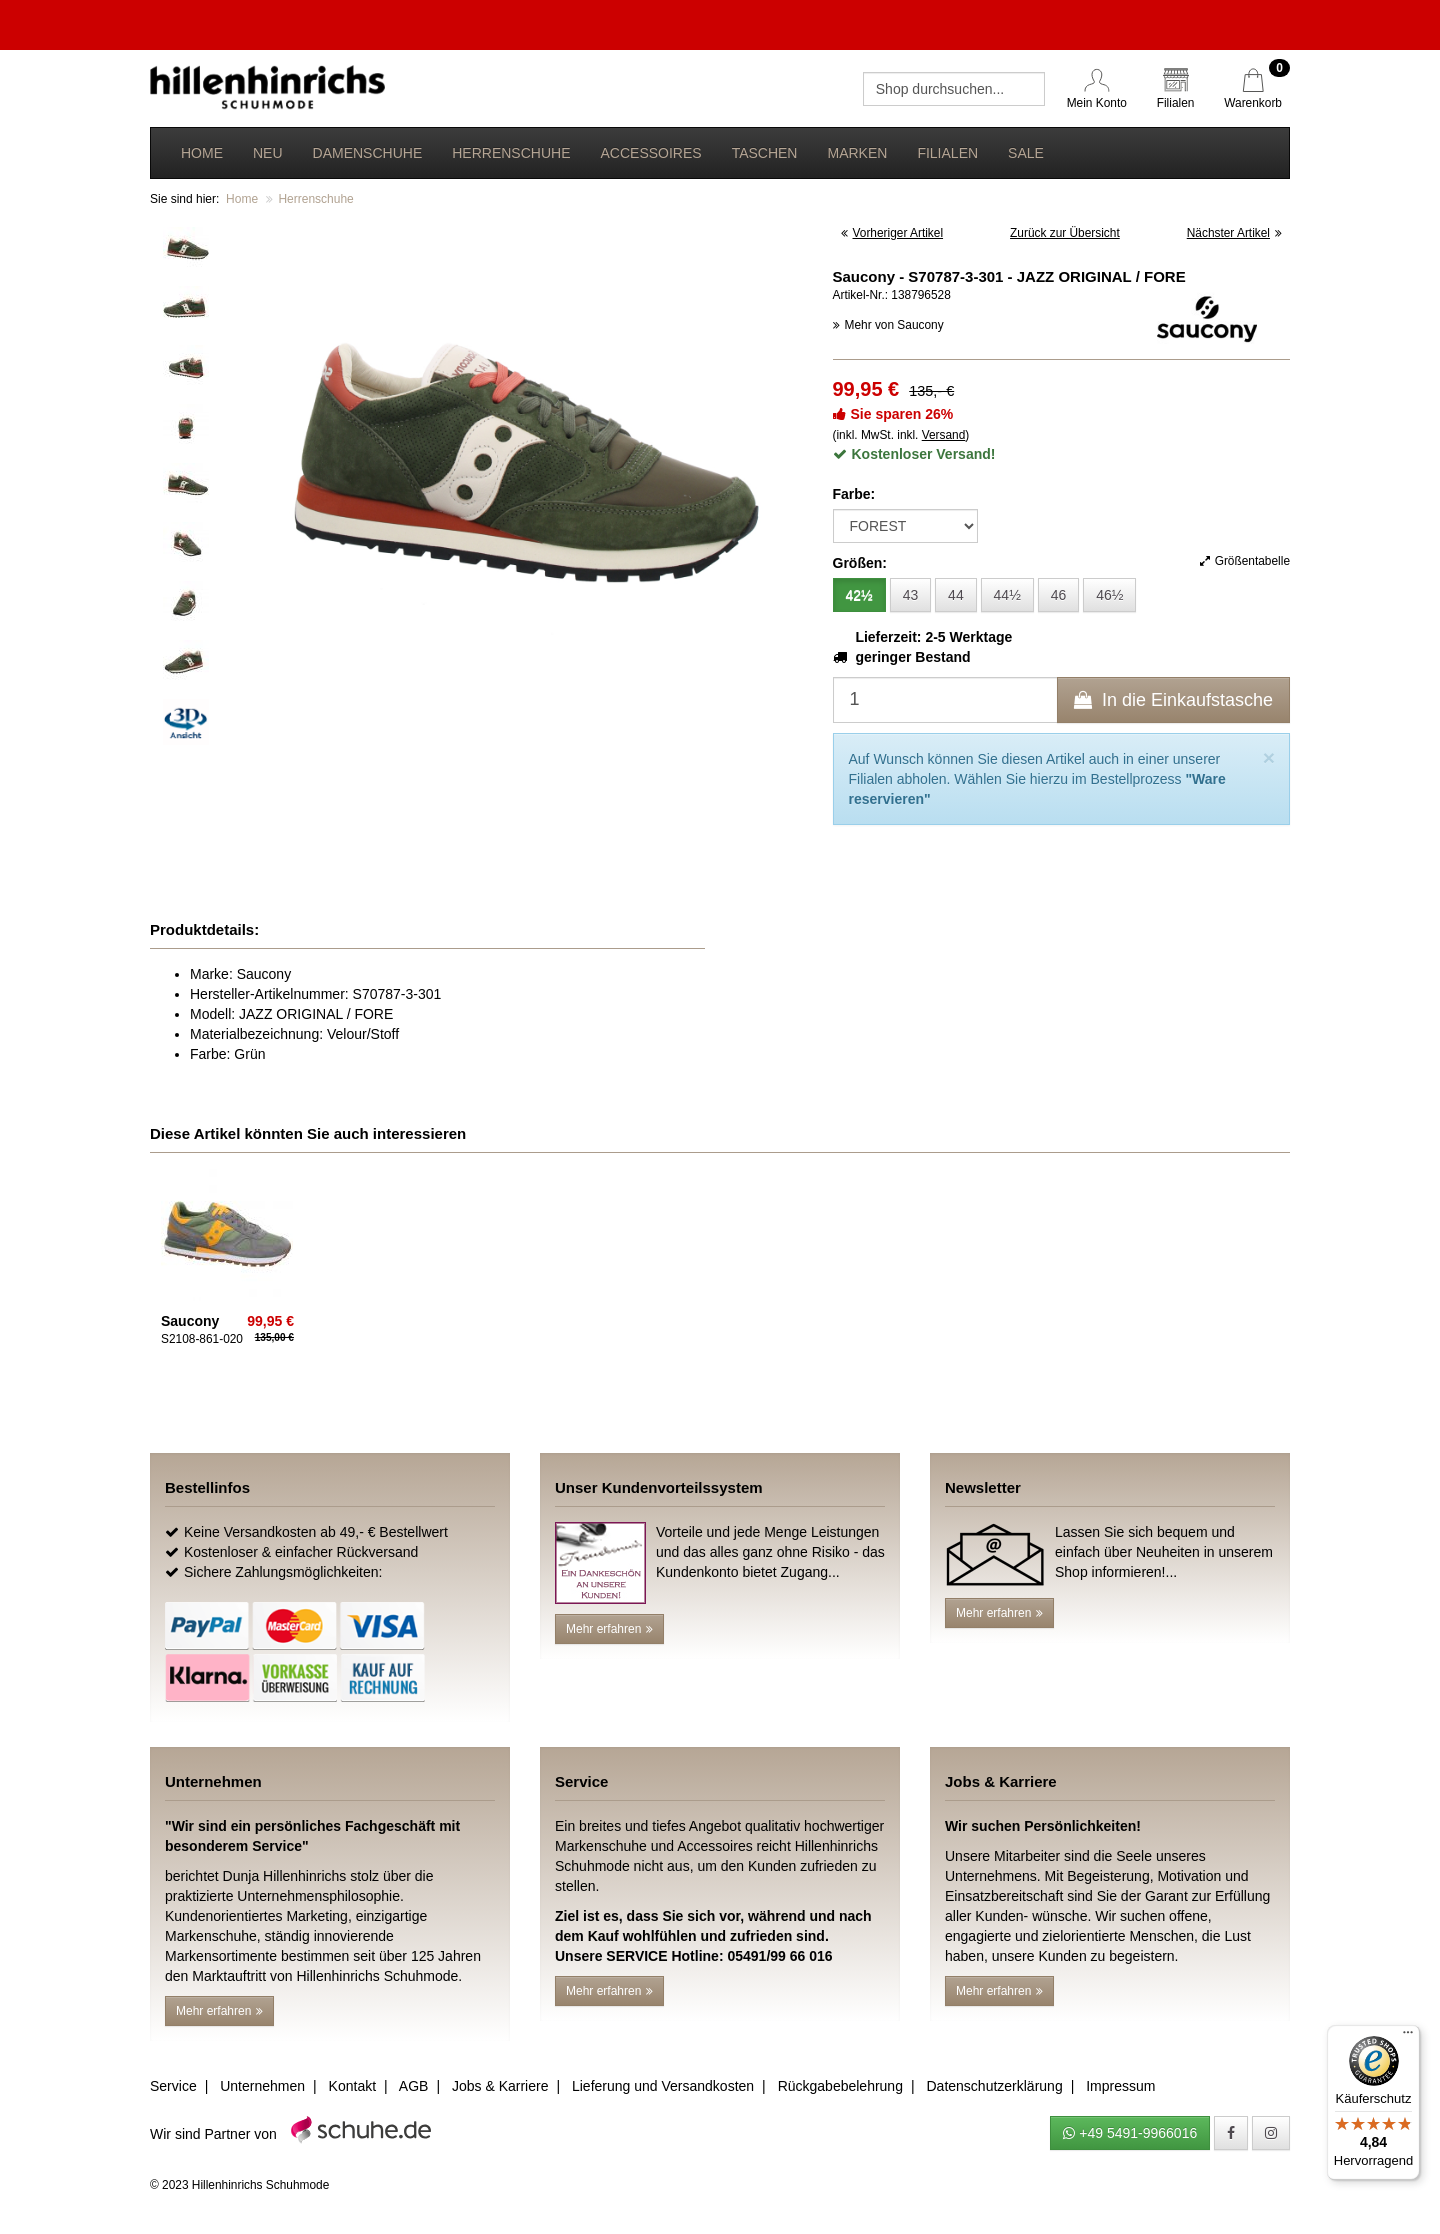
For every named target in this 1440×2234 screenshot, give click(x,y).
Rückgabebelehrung (840, 2086)
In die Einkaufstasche (1173, 700)
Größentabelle (1245, 561)
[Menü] (1408, 2037)
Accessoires (650, 153)
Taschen (765, 153)
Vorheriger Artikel (892, 233)
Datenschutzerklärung (994, 2086)
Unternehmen (262, 2086)
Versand (944, 435)
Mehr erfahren (609, 1629)
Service (173, 2086)
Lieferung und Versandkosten (663, 2086)
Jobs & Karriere (500, 2086)
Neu (268, 153)
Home (202, 153)
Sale (1026, 153)
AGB (414, 2086)
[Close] (1269, 757)
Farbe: (854, 494)
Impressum (1120, 2086)
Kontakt (352, 2086)
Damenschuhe (368, 153)
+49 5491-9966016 (1130, 2133)
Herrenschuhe (511, 153)
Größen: (860, 563)
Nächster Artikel (1234, 233)
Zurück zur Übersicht (1065, 233)
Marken (857, 153)
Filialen (947, 153)
